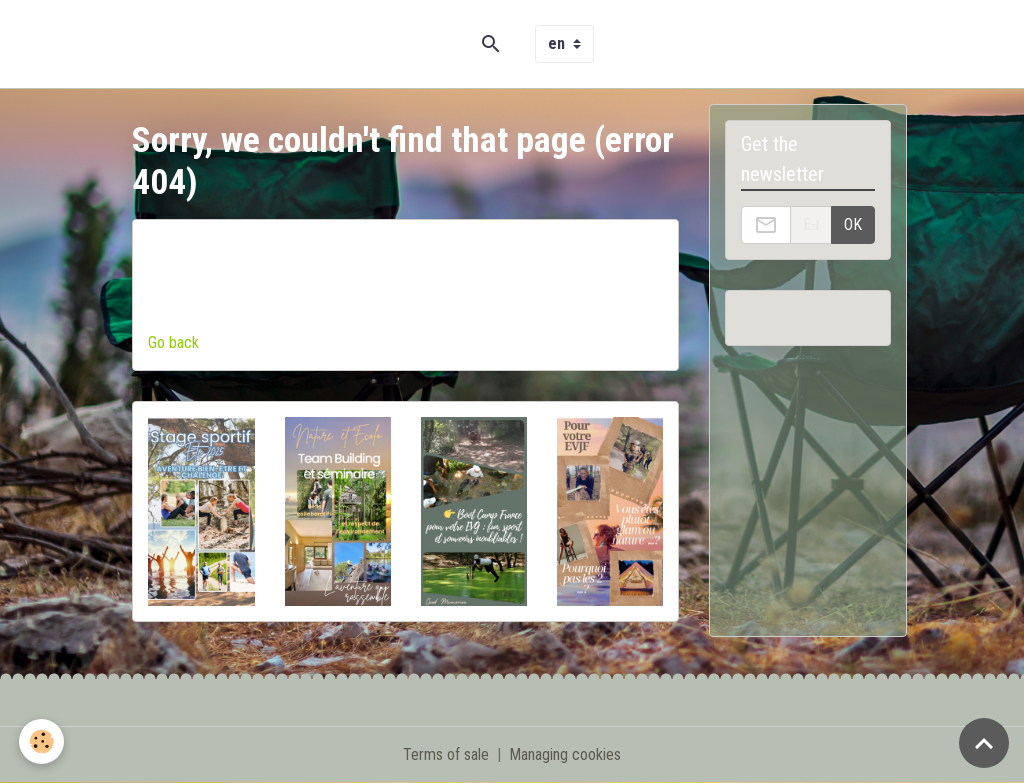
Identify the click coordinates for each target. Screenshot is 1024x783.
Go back (173, 342)
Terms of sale (446, 754)
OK (853, 224)
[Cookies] (42, 741)
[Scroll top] (984, 743)
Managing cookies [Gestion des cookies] (565, 754)
